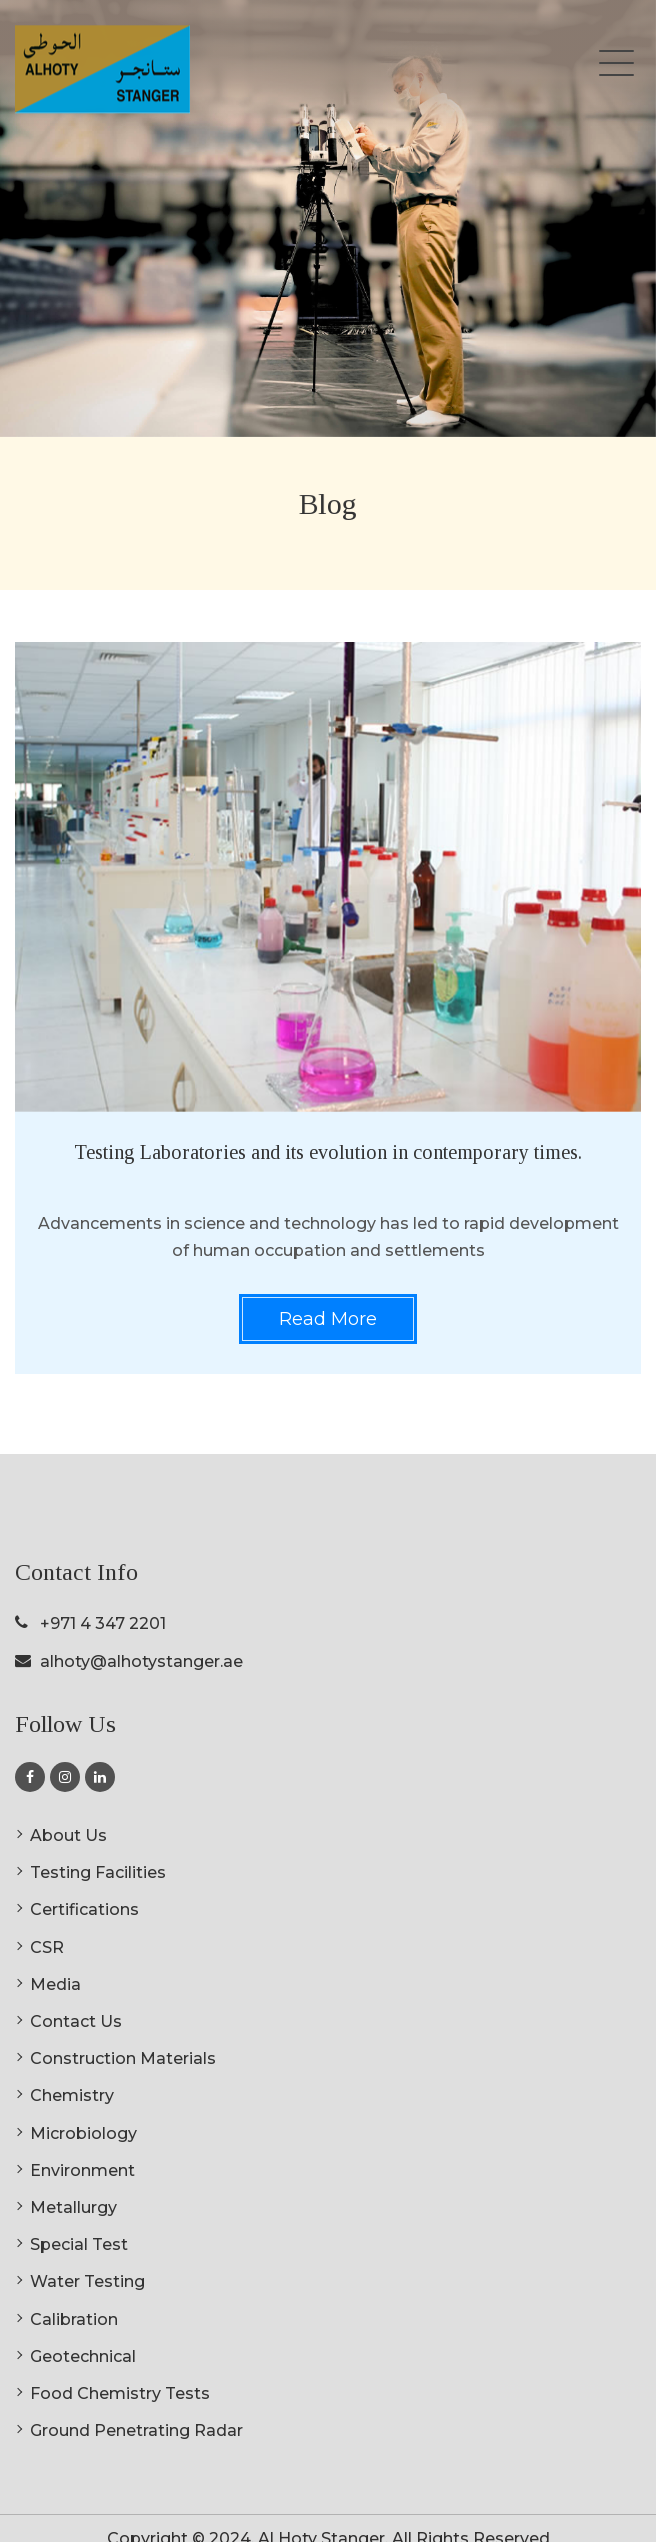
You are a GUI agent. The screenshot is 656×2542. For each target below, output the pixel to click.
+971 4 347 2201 (103, 1623)
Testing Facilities (98, 1872)
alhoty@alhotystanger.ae (141, 1661)
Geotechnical (83, 2356)
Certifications (84, 1909)
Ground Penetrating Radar (136, 2430)
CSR (47, 1947)
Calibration (74, 2319)
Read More (328, 1319)
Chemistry (72, 2095)
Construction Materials (123, 2058)
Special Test (79, 2244)
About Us (68, 1835)
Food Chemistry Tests (120, 2393)
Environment (82, 2170)
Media (55, 1984)
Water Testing (87, 2281)
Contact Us (76, 2021)
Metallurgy (73, 2207)
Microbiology (83, 2133)
